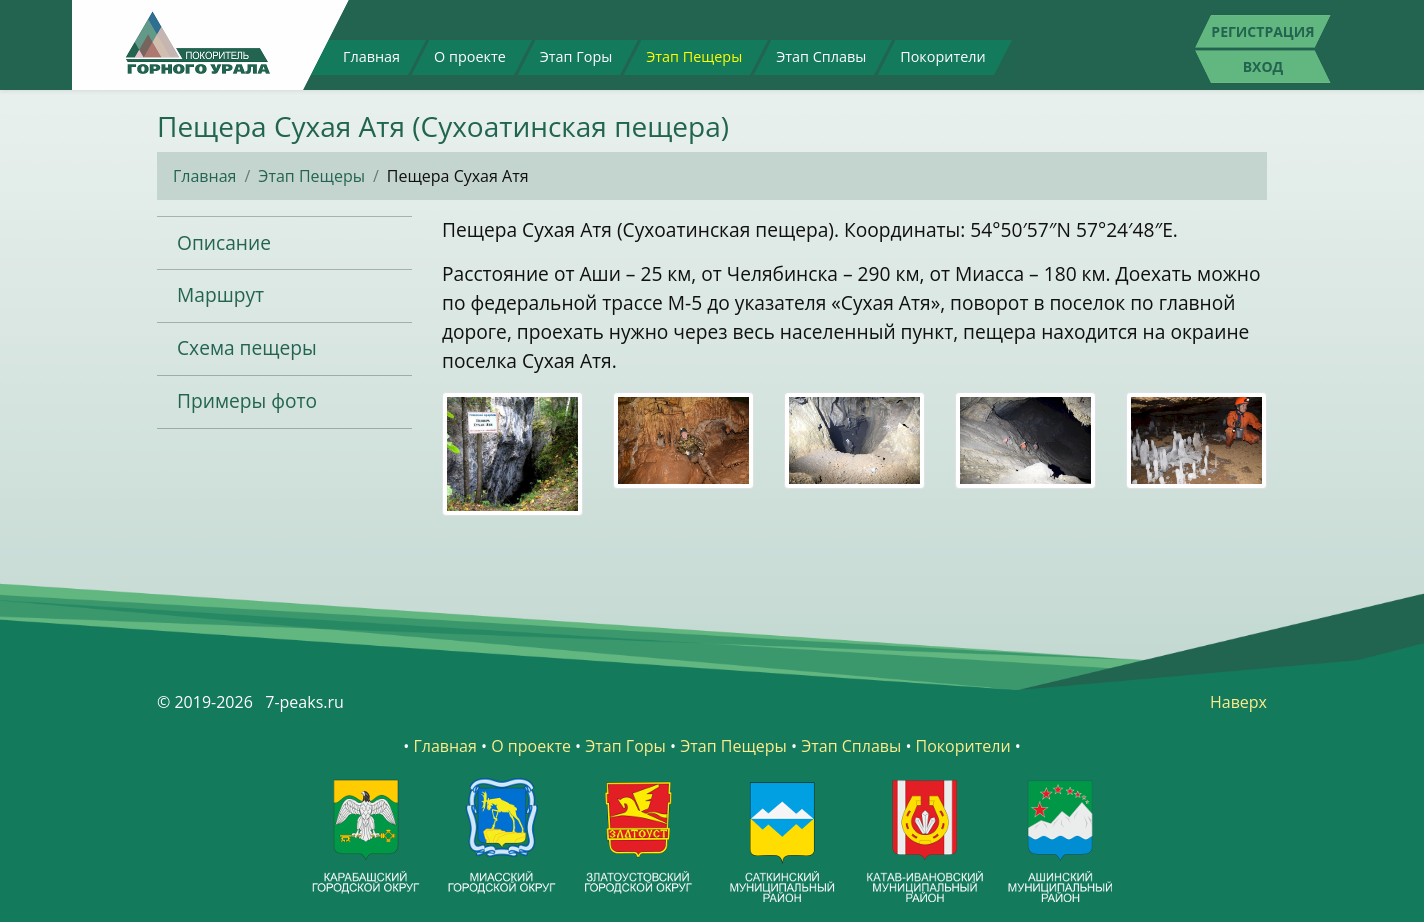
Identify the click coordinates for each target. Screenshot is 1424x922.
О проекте (470, 56)
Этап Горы (576, 56)
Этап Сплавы (821, 56)
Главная (371, 56)
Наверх (1238, 702)
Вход (1263, 66)
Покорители (942, 56)
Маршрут (220, 294)
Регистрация (1262, 31)
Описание (224, 242)
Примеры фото (247, 400)
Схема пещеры (247, 347)
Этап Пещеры (694, 56)
